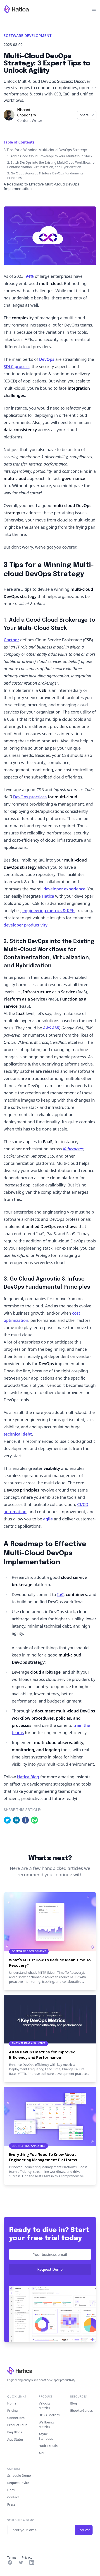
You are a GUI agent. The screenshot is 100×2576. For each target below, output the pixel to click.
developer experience (64, 889)
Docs (10, 2490)
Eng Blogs (14, 2432)
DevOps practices (30, 796)
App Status (15, 2439)
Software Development (28, 35)
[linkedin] (16, 1820)
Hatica (48, 896)
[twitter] (7, 1820)
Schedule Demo (19, 2475)
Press (11, 2504)
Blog (73, 2403)
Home (11, 2403)
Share (87, 115)
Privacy (27, 2557)
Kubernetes (73, 1148)
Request (83, 2530)
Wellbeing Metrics (46, 2424)
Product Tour (17, 2425)
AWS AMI (51, 1028)
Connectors (16, 2418)
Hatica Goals (48, 2446)
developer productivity (26, 925)
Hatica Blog (28, 1776)
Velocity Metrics (44, 2405)
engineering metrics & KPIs (48, 910)
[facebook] (25, 1820)
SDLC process (17, 366)
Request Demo (50, 2269)
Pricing (12, 2410)
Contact (13, 2497)
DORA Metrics (49, 2415)
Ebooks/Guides (81, 2410)
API (41, 2453)
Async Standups (46, 2436)
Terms (11, 2557)
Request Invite (18, 2483)
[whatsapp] (34, 1820)
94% (30, 276)
